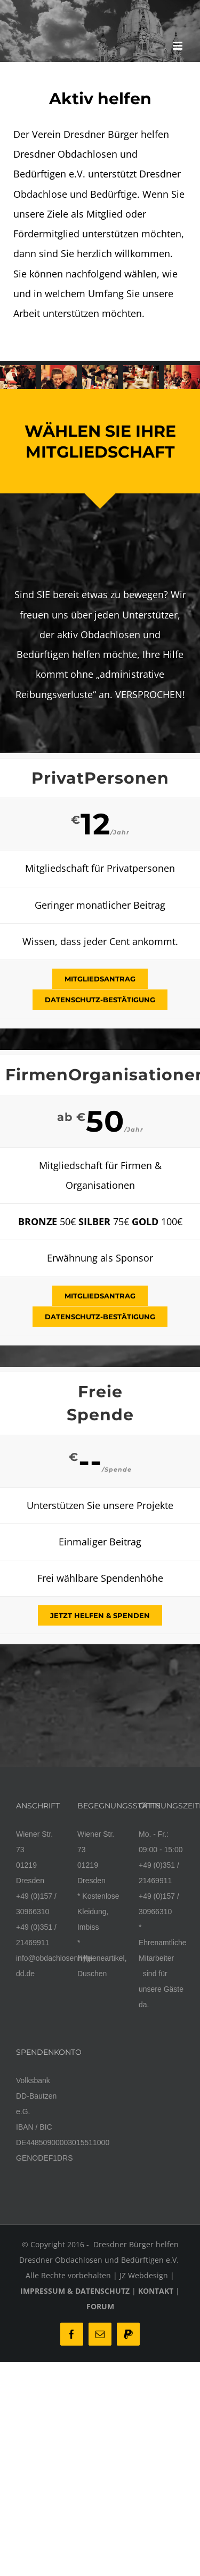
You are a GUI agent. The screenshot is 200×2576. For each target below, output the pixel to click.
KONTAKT (155, 2291)
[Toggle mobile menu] (178, 45)
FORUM (100, 2306)
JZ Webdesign (143, 2275)
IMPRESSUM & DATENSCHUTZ (75, 2291)
